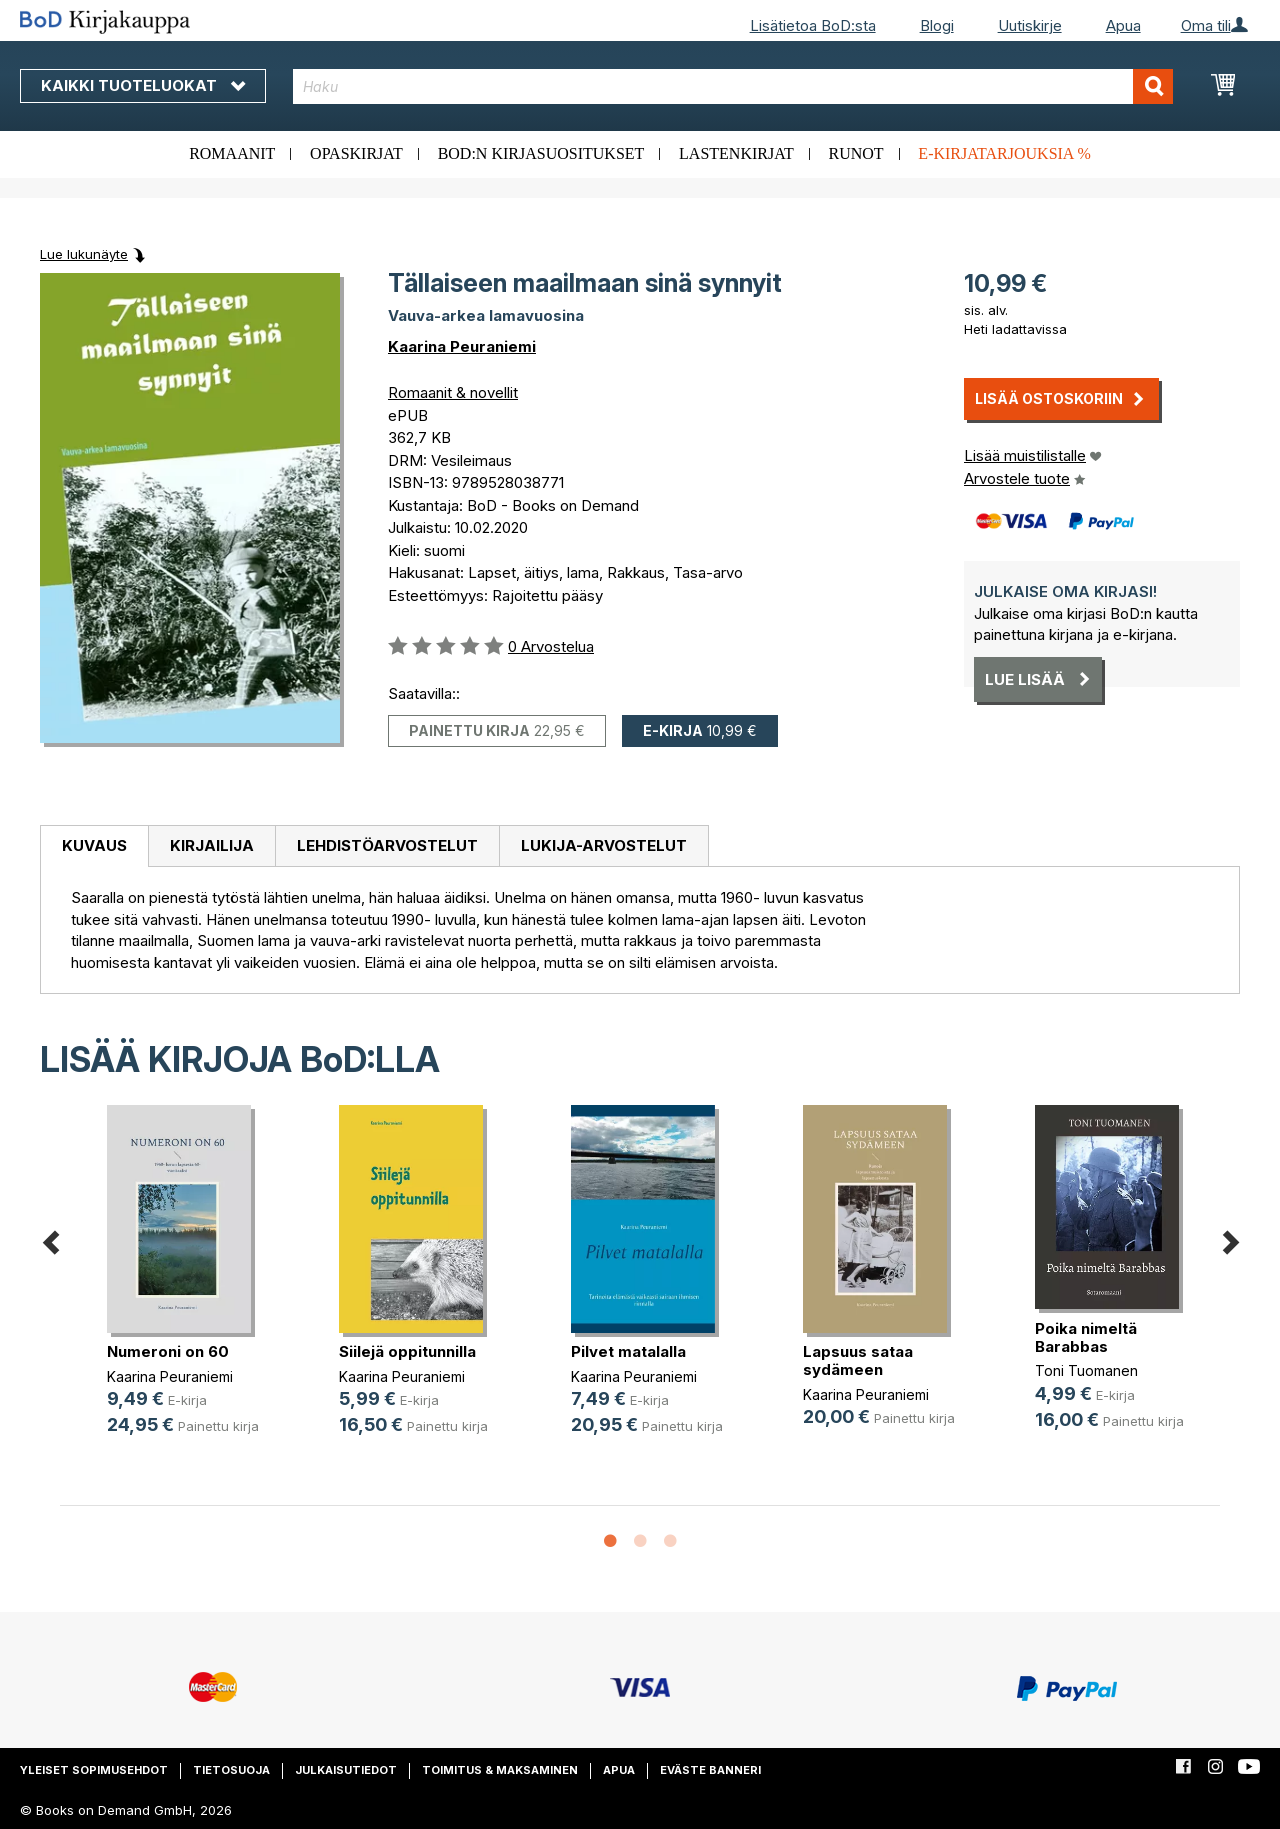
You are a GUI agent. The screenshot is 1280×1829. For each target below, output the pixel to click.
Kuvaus (94, 845)
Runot (856, 153)
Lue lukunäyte (84, 254)
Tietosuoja (231, 1770)
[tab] (94, 847)
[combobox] (733, 86)
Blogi (937, 25)
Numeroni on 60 (168, 1351)
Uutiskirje (1030, 25)
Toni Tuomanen (1086, 1370)
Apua (1123, 25)
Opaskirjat (356, 153)
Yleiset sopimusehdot (94, 1770)
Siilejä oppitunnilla (407, 1351)
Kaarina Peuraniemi (462, 346)
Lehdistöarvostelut (387, 845)
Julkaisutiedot (346, 1770)
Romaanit (232, 153)
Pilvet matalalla (628, 1351)
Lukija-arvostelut (604, 845)
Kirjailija (212, 845)
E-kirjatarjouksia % (1004, 153)
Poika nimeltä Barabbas (1086, 1337)
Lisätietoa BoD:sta (813, 25)
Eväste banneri (710, 1770)
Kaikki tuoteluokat (143, 85)
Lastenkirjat (736, 153)
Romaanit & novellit (453, 392)
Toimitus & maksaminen (500, 1770)
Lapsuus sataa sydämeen (858, 1360)
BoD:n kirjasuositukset (541, 153)
